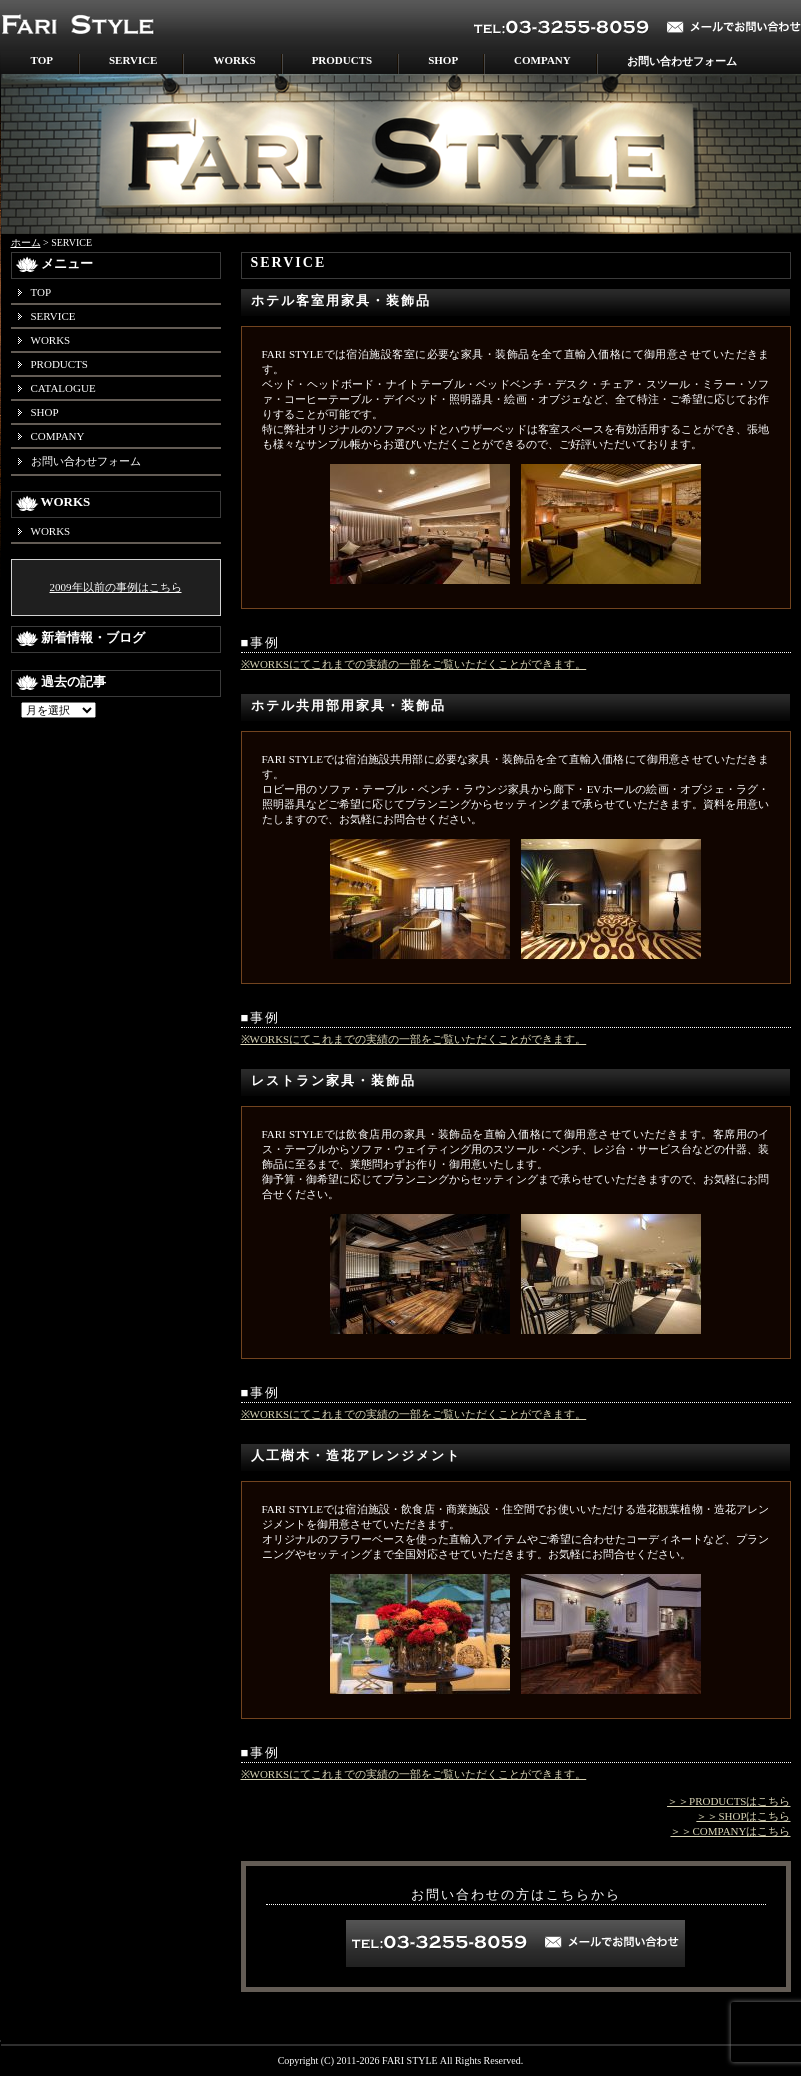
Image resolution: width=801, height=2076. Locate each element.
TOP (42, 60)
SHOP (443, 60)
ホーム (26, 242)
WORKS (234, 60)
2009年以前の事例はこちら (116, 587)
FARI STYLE (410, 2060)
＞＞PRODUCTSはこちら (728, 1801)
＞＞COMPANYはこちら (730, 1831)
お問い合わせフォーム (682, 61)
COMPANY (542, 60)
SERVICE (133, 60)
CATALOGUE (63, 388)
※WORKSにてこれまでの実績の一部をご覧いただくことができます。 (414, 664)
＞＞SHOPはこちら (743, 1816)
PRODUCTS (342, 60)
